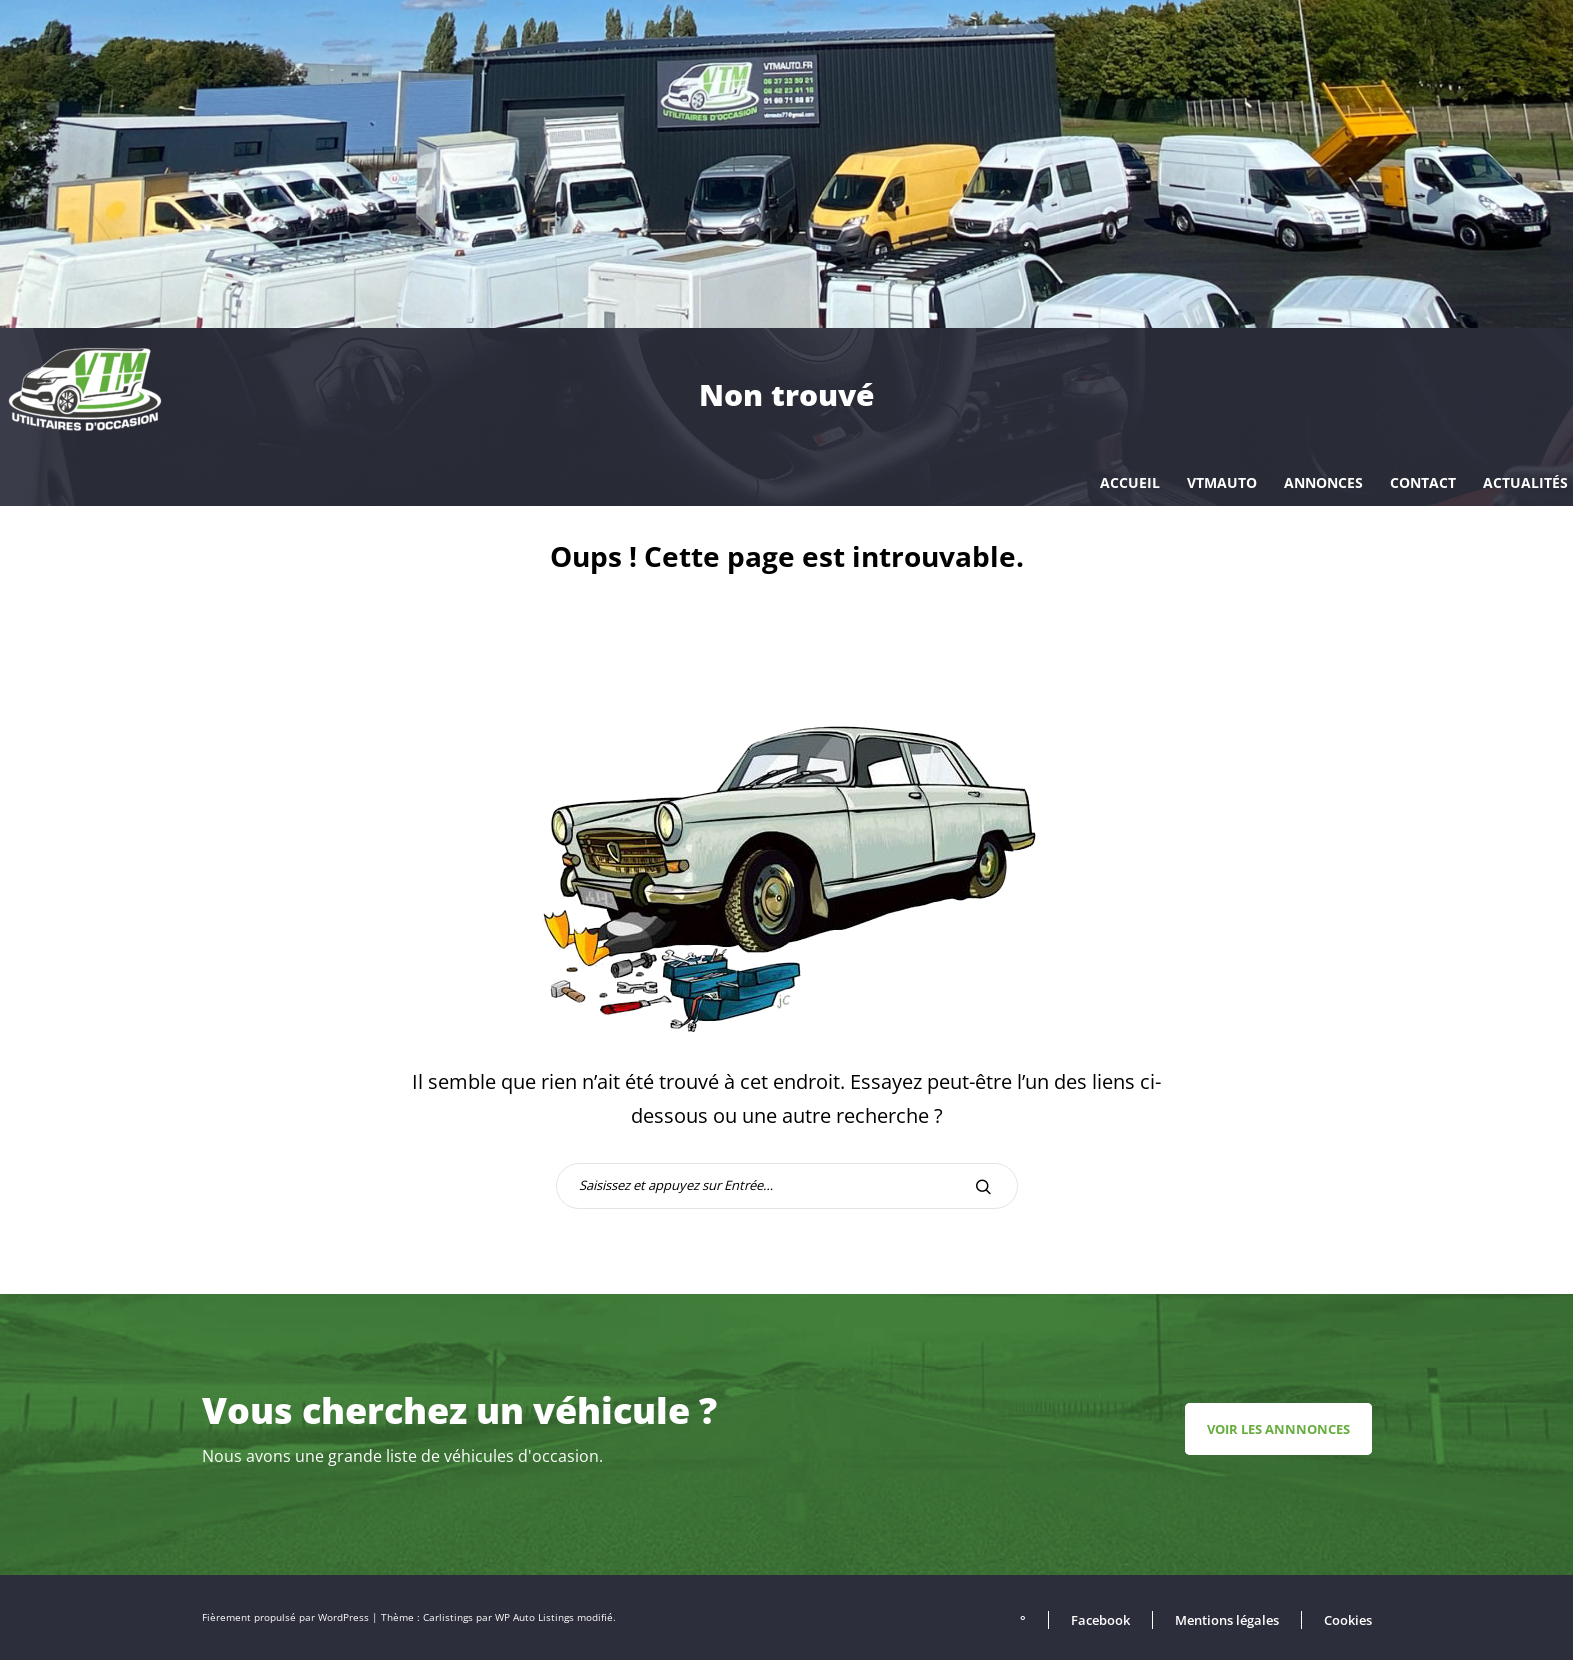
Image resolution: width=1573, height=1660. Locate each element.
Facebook (1100, 1620)
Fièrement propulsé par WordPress (287, 1617)
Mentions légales (1227, 1620)
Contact (1423, 482)
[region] (786, 164)
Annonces (1323, 482)
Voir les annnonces (1278, 1429)
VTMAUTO (1222, 482)
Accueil (1130, 482)
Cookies (1348, 1620)
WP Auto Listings (534, 1617)
